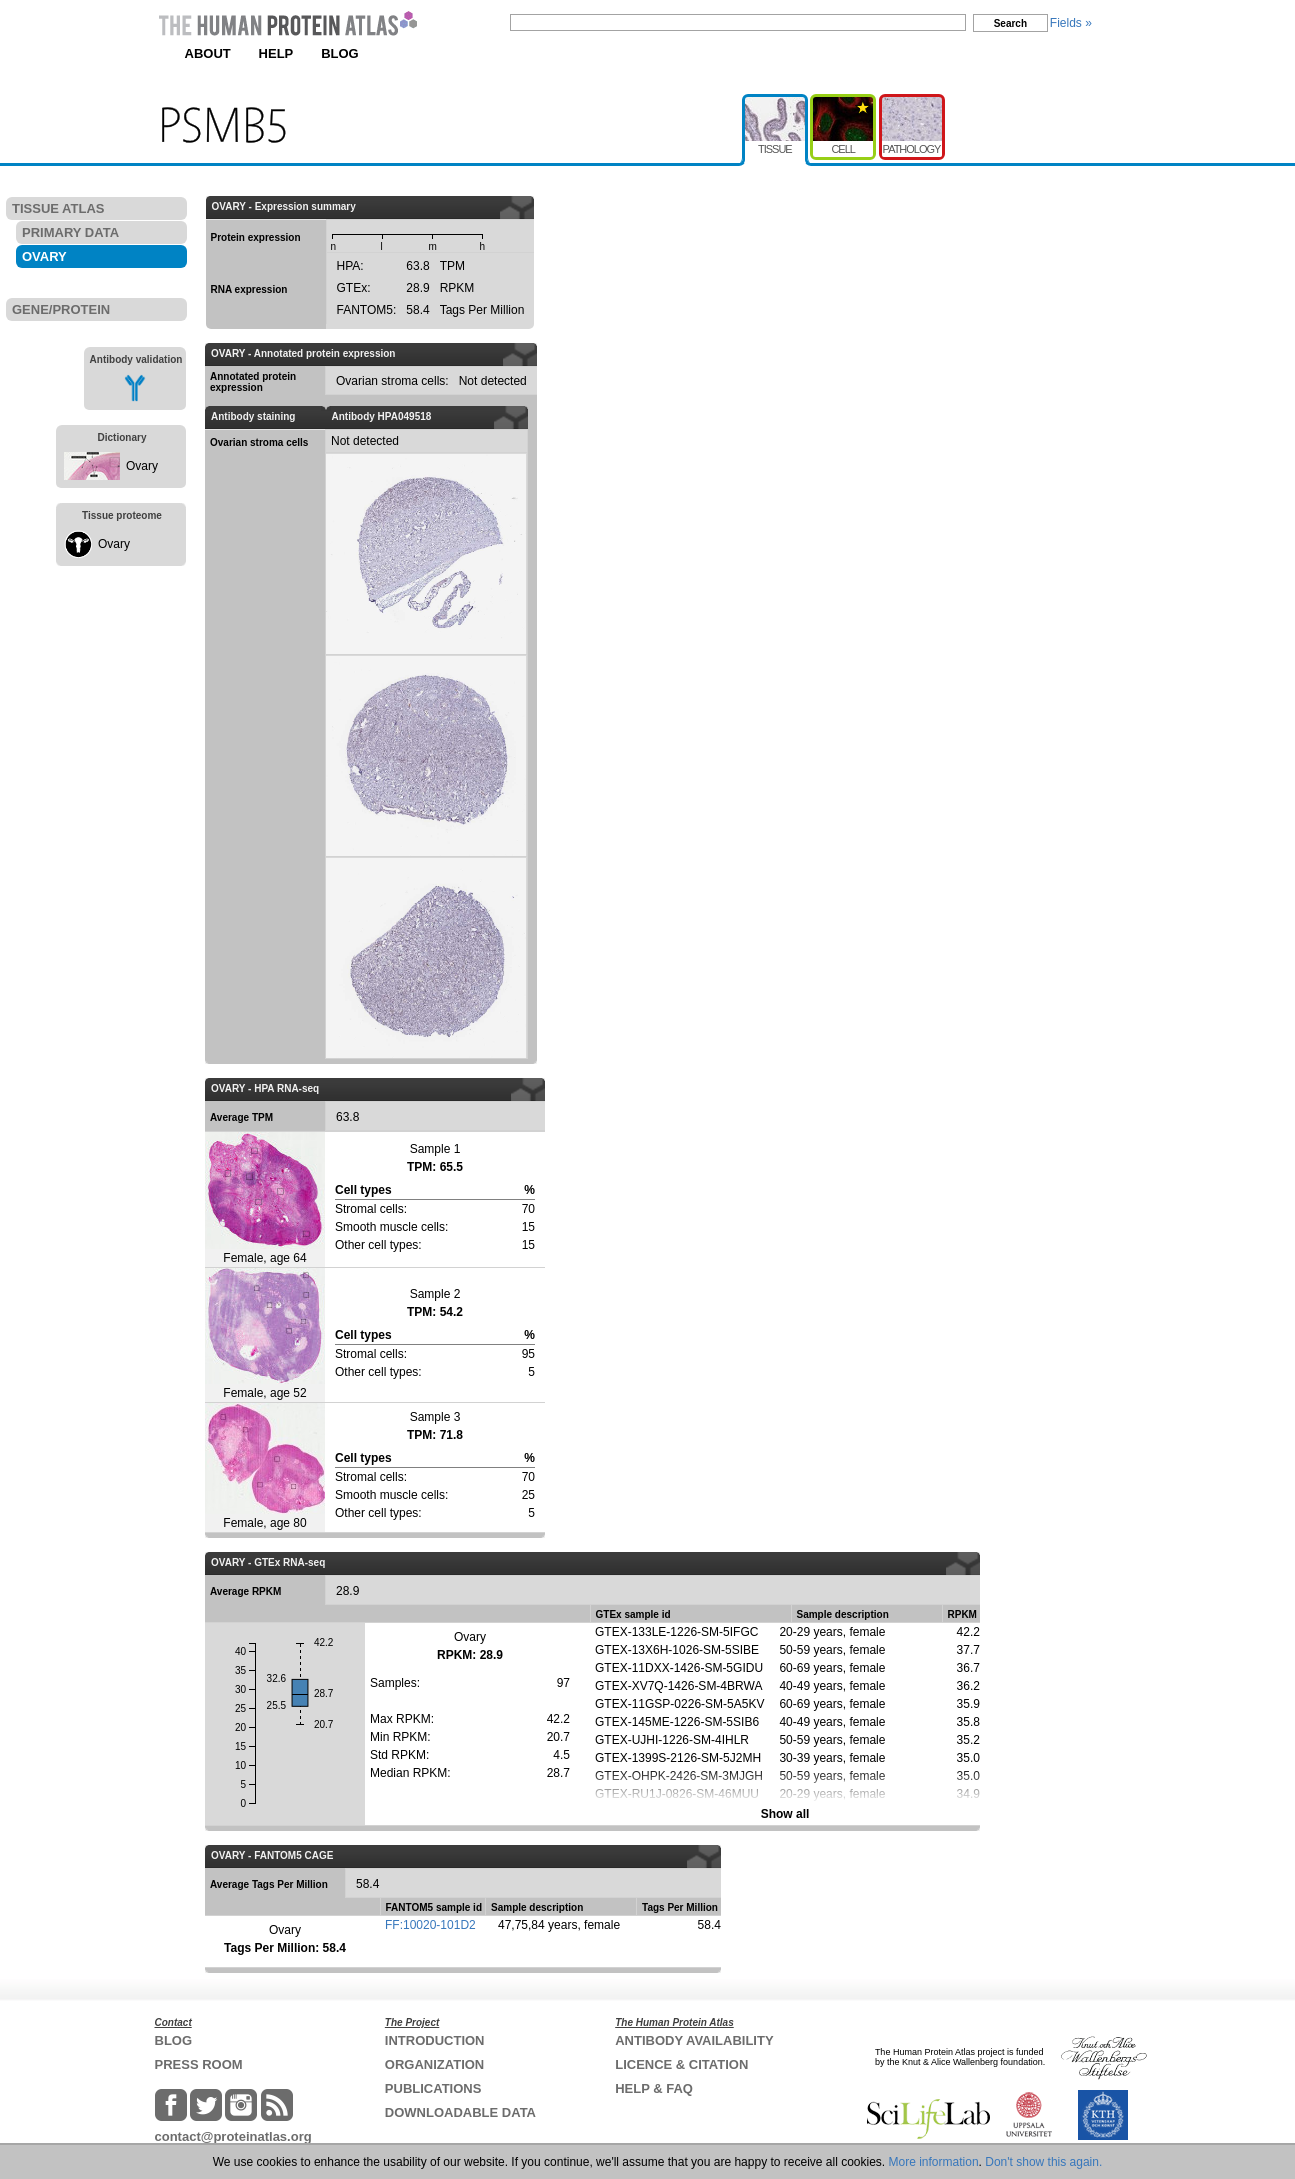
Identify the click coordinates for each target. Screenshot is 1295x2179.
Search (1010, 23)
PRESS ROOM (199, 2064)
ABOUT (208, 53)
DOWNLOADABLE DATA (460, 2112)
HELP (276, 53)
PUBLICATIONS (433, 2088)
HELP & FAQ (654, 2088)
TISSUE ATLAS (58, 208)
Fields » (1071, 23)
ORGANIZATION (434, 2064)
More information (934, 2162)
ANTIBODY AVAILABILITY (694, 2040)
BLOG (340, 53)
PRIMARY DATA (70, 232)
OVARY (44, 256)
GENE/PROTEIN (61, 309)
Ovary (142, 466)
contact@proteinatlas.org (233, 2136)
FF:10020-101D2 (430, 1925)
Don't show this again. (1043, 2162)
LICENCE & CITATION (681, 2064)
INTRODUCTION (435, 2040)
